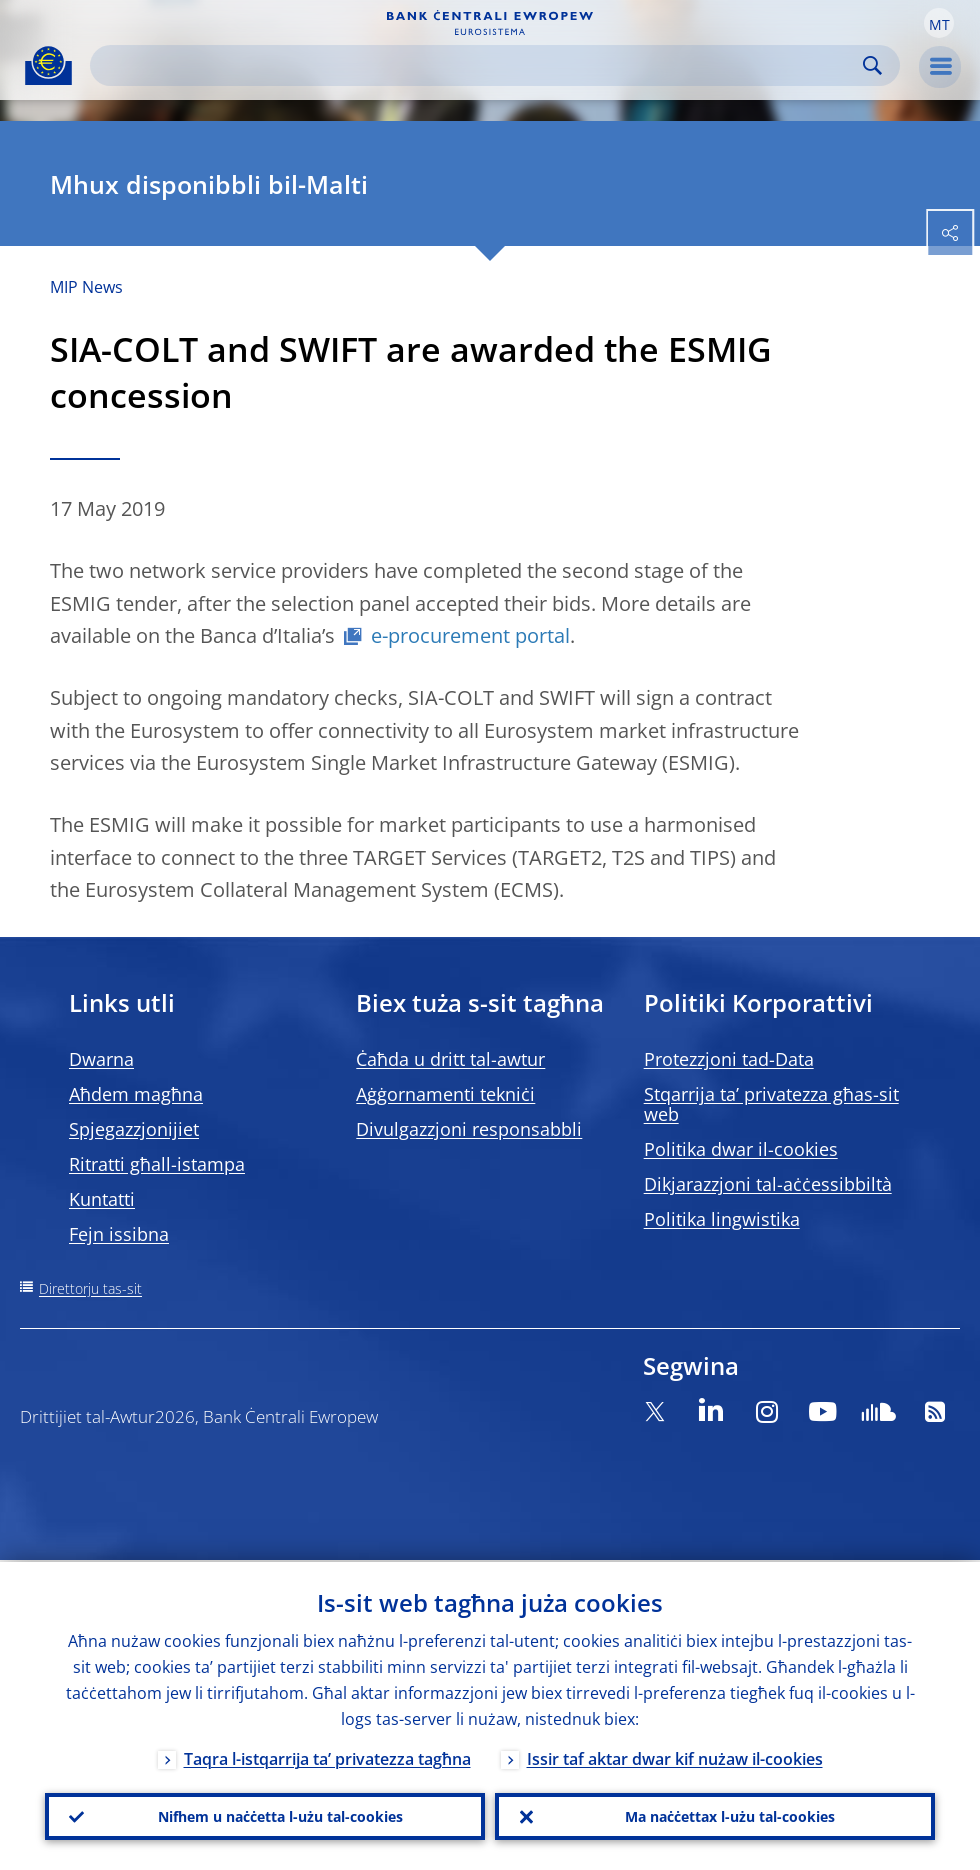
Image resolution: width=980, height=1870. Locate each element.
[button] (939, 23)
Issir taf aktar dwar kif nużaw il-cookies (675, 1757)
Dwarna (101, 1059)
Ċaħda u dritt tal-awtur (450, 1059)
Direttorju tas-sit (90, 1288)
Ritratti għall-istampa (157, 1164)
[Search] (479, 65)
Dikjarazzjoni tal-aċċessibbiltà (768, 1184)
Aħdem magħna (136, 1094)
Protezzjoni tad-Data (729, 1059)
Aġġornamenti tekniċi (445, 1094)
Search (872, 65)
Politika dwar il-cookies (741, 1149)
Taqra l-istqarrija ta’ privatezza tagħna (327, 1757)
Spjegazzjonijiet (134, 1129)
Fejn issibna (119, 1234)
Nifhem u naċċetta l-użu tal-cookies (280, 1815)
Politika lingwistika (722, 1219)
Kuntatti (102, 1199)
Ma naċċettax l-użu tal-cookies (730, 1815)
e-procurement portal (470, 635)
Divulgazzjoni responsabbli (469, 1129)
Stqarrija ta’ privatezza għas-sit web (771, 1104)
